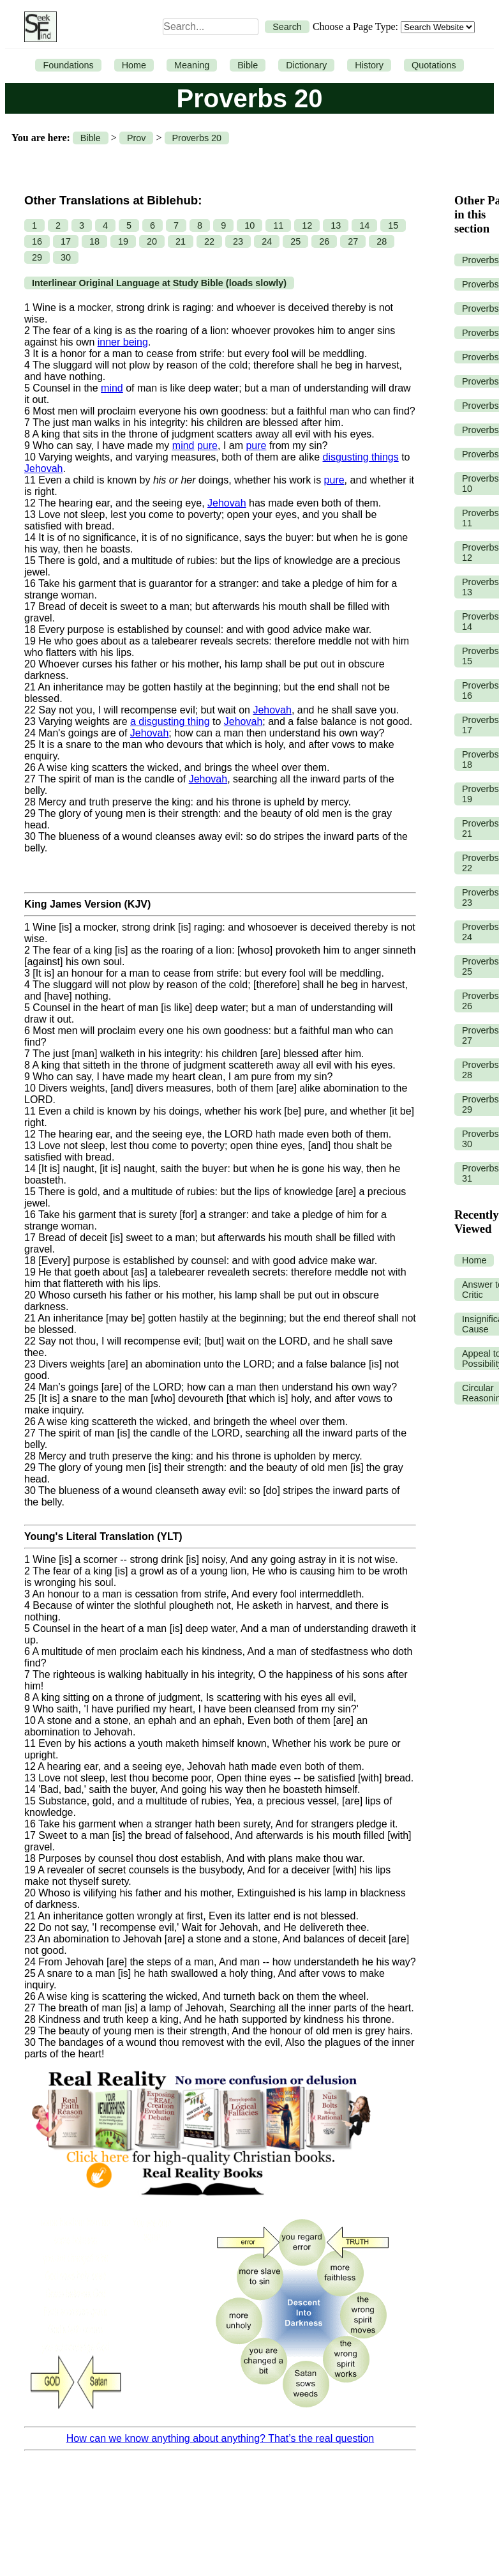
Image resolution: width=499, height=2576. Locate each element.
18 (94, 241)
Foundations (68, 65)
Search (287, 27)
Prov (136, 138)
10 (249, 225)
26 (324, 241)
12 (307, 225)
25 (295, 241)
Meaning (191, 65)
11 (278, 225)
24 (267, 241)
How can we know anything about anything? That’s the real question (220, 2438)
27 (353, 241)
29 (37, 257)
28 (381, 241)
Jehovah (43, 468)
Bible (247, 65)
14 (364, 225)
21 (180, 241)
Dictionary (306, 65)
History (369, 65)
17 (66, 241)
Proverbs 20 (197, 138)
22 (209, 241)
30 (66, 257)
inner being (123, 342)
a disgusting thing (170, 721)
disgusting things (361, 457)
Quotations (434, 65)
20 (152, 241)
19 (123, 241)
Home (134, 65)
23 (238, 241)
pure (207, 445)
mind (112, 388)
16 (37, 241)
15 (393, 225)
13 (336, 225)
